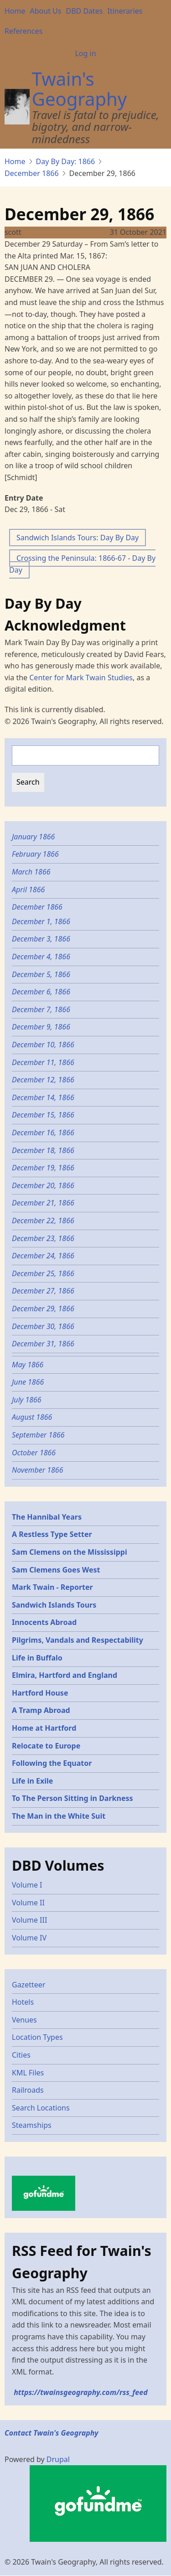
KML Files (28, 2073)
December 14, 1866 (43, 1097)
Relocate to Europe (46, 1746)
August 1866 (32, 1417)
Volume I (27, 1885)
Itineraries (125, 11)
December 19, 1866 (43, 1168)
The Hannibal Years (47, 1517)
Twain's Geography (79, 88)
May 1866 (27, 1365)
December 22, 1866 (43, 1221)
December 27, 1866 (43, 1291)
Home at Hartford (44, 1728)
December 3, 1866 (41, 939)
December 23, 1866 (43, 1238)
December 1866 (32, 173)
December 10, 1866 (43, 1045)
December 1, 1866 (41, 921)
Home (15, 11)
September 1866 (38, 1435)
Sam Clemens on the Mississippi (69, 1552)
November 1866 (37, 1470)
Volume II (28, 1903)
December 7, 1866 (41, 1009)
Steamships (32, 2125)
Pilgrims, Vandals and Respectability (77, 1640)
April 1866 (28, 890)
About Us (46, 11)
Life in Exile (32, 1781)
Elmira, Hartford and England (64, 1675)
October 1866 (34, 1453)
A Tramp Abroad (41, 1710)
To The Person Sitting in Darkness (72, 1798)
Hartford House (40, 1693)
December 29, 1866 (43, 1309)
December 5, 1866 (41, 974)
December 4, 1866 (41, 957)
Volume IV (29, 1938)
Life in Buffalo (37, 1658)
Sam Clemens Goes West (56, 1570)
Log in (85, 53)
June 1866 (28, 1382)
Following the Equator (52, 1763)
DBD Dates (84, 11)
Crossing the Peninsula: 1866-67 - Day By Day (82, 564)
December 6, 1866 (41, 992)
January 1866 (33, 837)
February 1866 (35, 854)
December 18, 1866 (43, 1150)
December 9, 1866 (41, 1027)
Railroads (28, 2090)
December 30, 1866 (43, 1326)
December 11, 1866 (43, 1062)
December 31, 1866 (43, 1344)
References (23, 31)
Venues (24, 2020)
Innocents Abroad (44, 1622)
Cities (21, 2055)
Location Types (37, 2037)
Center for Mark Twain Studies (81, 677)
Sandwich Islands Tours (54, 1605)
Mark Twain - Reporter (52, 1587)
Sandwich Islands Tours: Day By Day (77, 538)
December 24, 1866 (43, 1256)
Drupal (58, 2459)
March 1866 (31, 872)
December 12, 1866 (43, 1080)
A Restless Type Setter (52, 1534)
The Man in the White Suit (58, 1816)
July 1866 (26, 1400)
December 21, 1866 (43, 1203)
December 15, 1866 (43, 1115)
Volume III (29, 1920)
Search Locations (41, 2108)
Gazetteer (28, 1985)
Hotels (23, 2002)
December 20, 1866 (43, 1185)
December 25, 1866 (43, 1273)
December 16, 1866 (43, 1133)
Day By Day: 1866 (65, 161)
